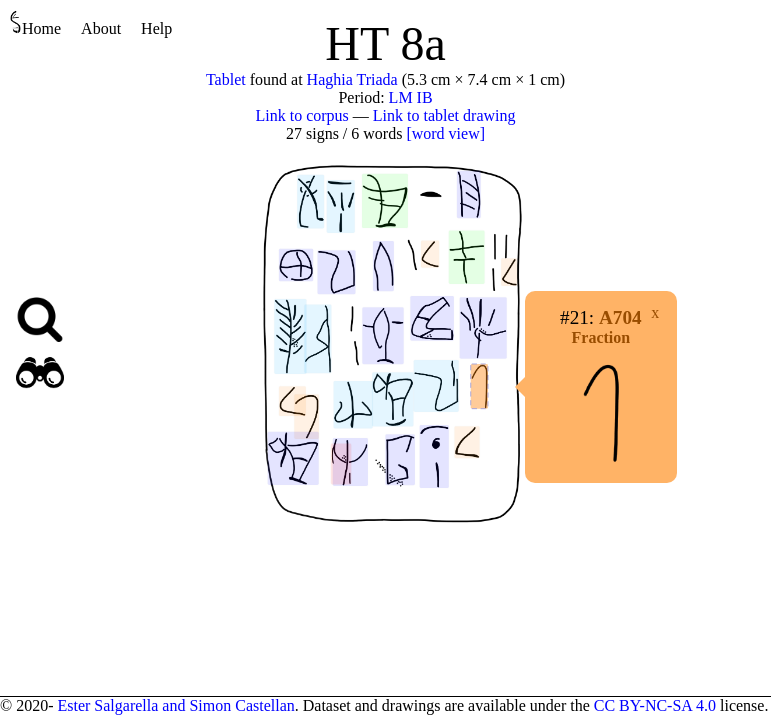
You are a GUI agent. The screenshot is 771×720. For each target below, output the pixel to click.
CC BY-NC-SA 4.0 (655, 705)
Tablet (226, 79)
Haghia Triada (352, 79)
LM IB (411, 97)
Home (35, 23)
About (101, 28)
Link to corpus (302, 115)
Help (156, 28)
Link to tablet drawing (444, 115)
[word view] (445, 133)
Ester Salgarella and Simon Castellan (175, 705)
